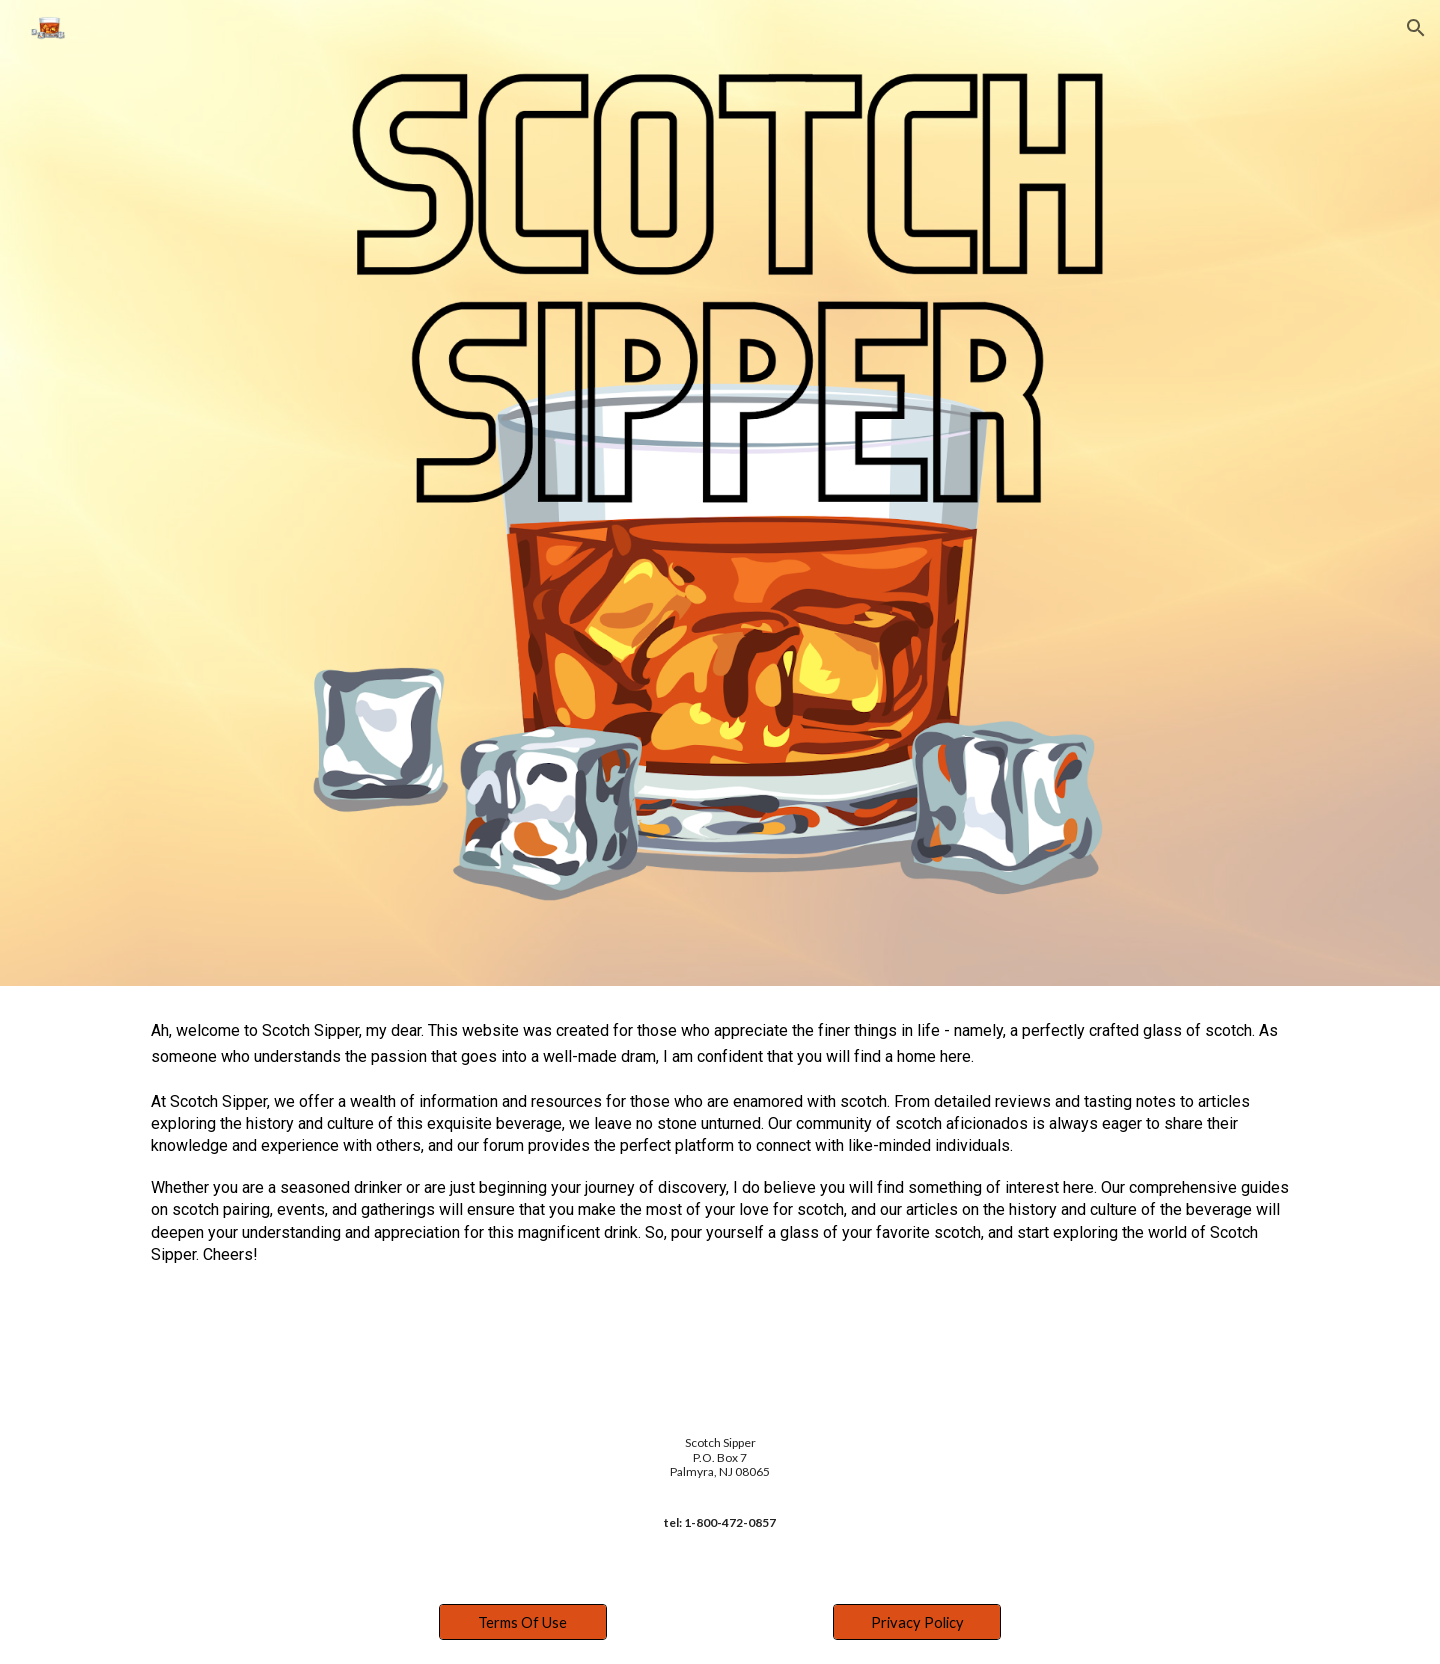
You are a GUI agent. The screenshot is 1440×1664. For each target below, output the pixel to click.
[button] (1416, 28)
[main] (720, 1151)
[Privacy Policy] (917, 1622)
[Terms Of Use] (523, 1622)
